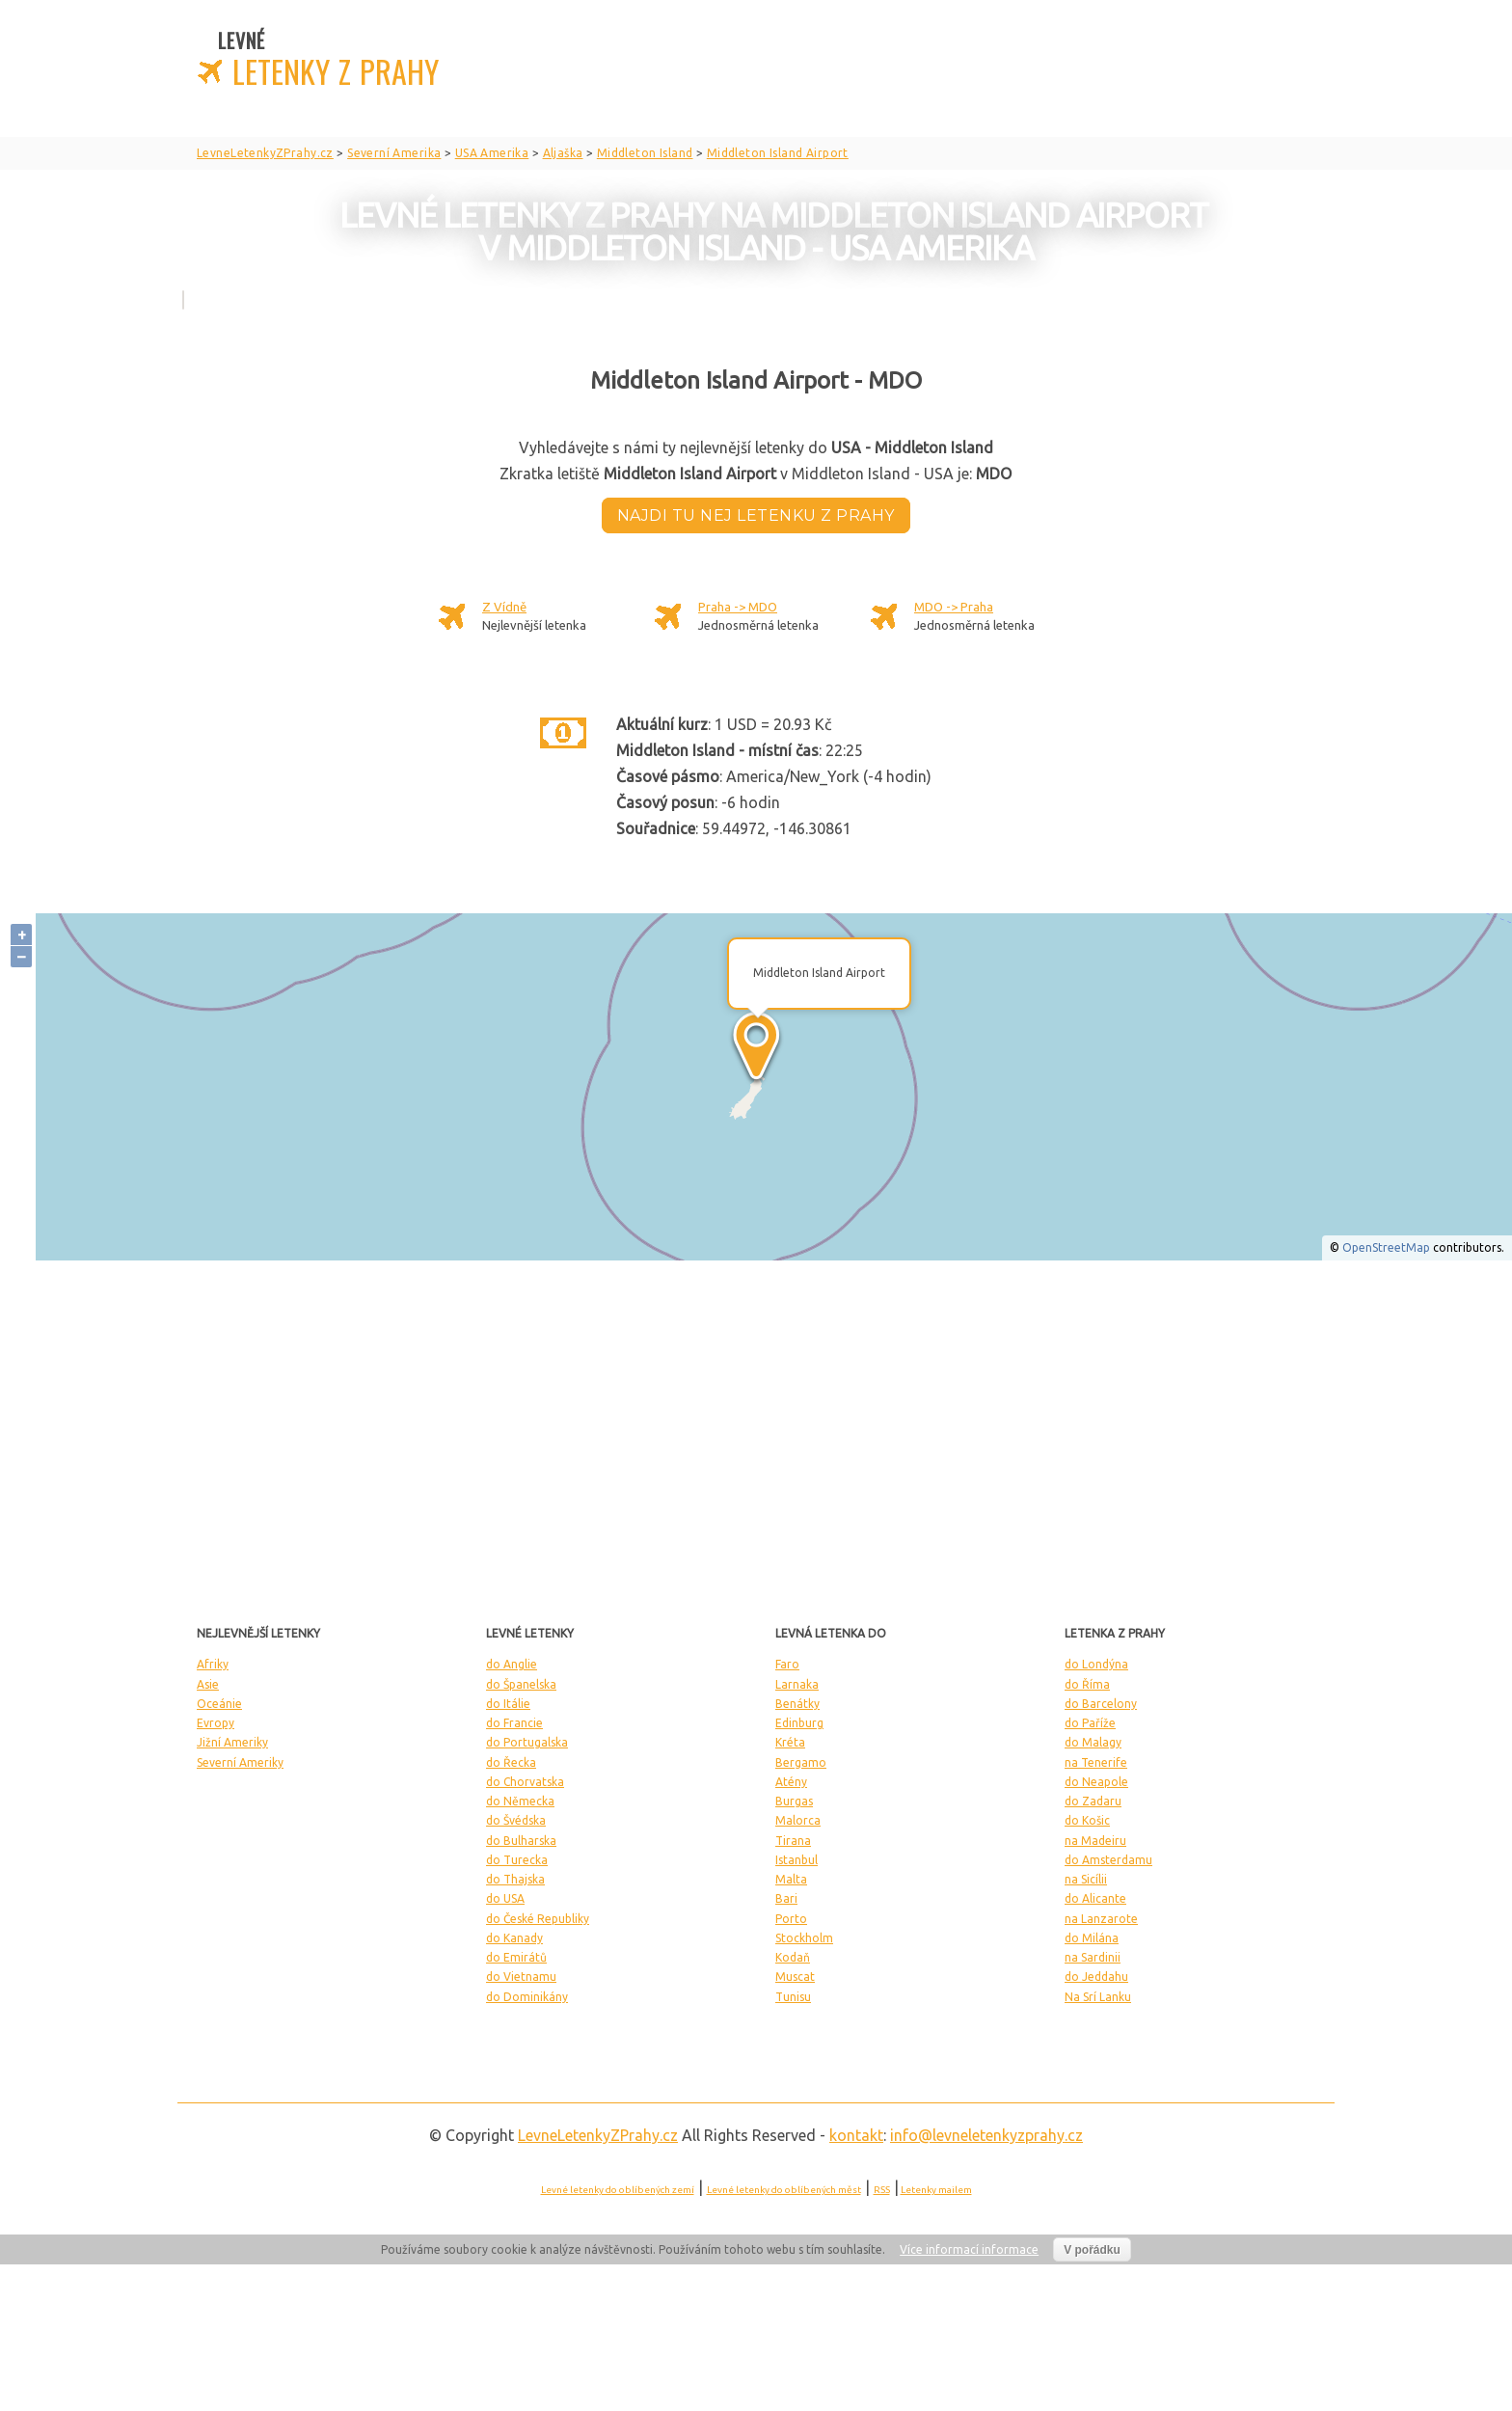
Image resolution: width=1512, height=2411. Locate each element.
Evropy (215, 1723)
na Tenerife (1096, 1762)
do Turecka (517, 1860)
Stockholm (804, 1938)
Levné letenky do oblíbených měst (784, 2189)
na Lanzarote (1101, 1918)
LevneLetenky (598, 2135)
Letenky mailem (936, 2189)
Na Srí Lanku (1098, 1997)
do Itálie (508, 1703)
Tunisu (793, 1997)
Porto (791, 1918)
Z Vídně (504, 606)
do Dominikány (527, 1997)
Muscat (795, 1976)
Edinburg (799, 1723)
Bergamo (800, 1762)
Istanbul (796, 1860)
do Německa (520, 1801)
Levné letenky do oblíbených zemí (617, 2189)
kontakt (856, 2135)
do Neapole (1096, 1781)
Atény (791, 1781)
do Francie (514, 1723)
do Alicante (1095, 1898)
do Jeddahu (1096, 1976)
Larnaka (797, 1684)
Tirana (793, 1840)
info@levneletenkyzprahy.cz (986, 2135)
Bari (786, 1898)
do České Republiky (537, 1918)
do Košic (1087, 1820)
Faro (787, 1664)
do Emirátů (516, 1957)
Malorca (798, 1820)
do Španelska (521, 1684)
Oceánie (219, 1703)
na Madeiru (1095, 1840)
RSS (882, 2189)
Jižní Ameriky (232, 1742)
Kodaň (792, 1957)
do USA (505, 1898)
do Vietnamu (521, 1976)
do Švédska (516, 1820)
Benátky (797, 1703)
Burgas (794, 1801)
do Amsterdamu (1108, 1860)
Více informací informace (969, 2249)
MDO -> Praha (953, 606)
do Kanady (514, 1938)
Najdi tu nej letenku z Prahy (756, 515)
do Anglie (511, 1664)
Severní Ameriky (240, 1762)
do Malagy (1093, 1742)
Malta (791, 1879)
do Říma (1087, 1684)
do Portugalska (527, 1742)
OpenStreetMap (1386, 1247)
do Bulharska (521, 1840)
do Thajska (515, 1879)
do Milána (1092, 1938)
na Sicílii (1086, 1879)
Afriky (213, 1664)
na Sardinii (1092, 1957)
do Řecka (511, 1762)
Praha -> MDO (737, 606)
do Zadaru (1093, 1801)
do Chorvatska (525, 1781)
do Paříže (1090, 1723)
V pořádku (1092, 2250)
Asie (208, 1684)
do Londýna (1096, 1664)
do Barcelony (1101, 1703)
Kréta (790, 1742)
